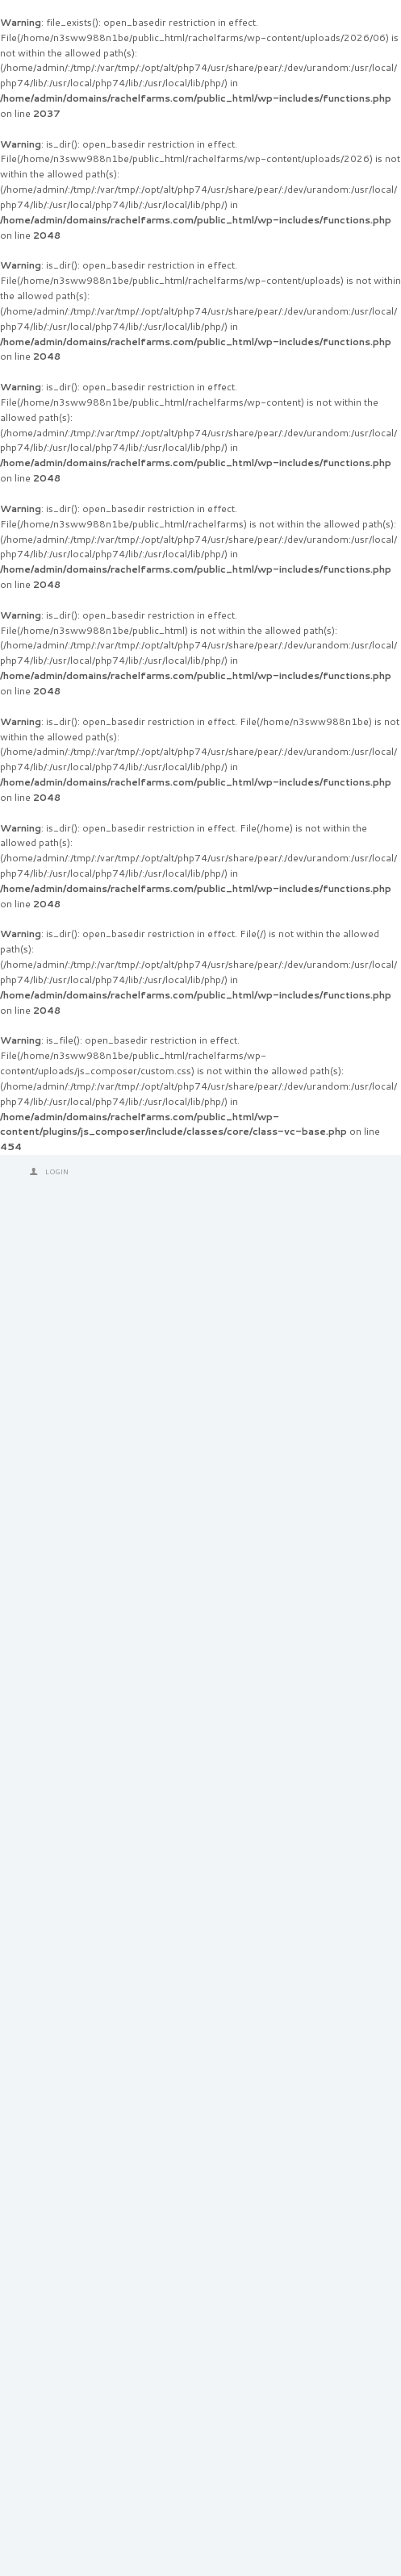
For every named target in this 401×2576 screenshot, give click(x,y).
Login (57, 1172)
